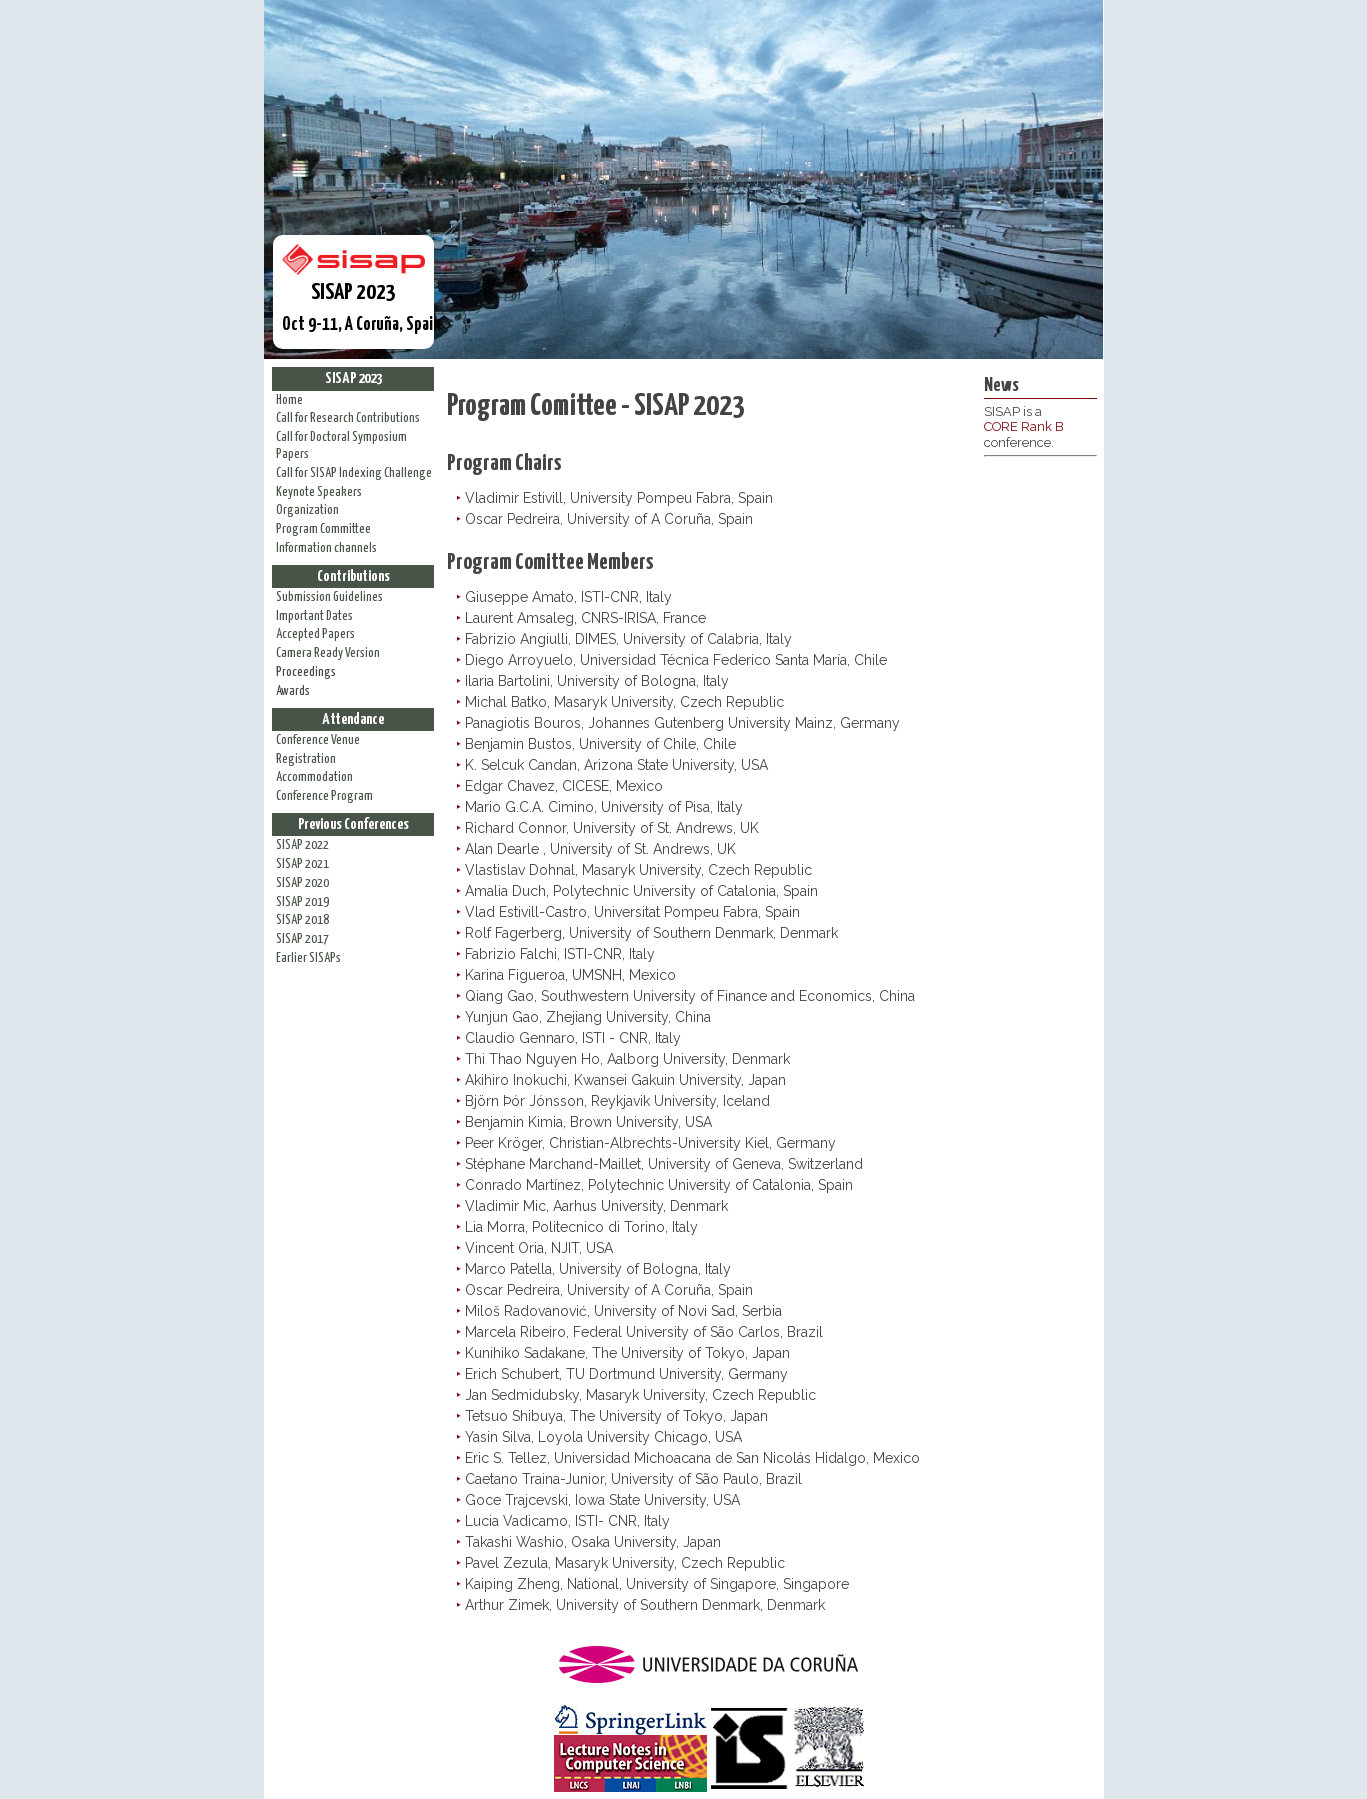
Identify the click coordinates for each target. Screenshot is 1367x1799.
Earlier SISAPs (308, 958)
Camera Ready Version (328, 653)
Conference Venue (318, 740)
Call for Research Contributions (348, 418)
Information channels (326, 548)
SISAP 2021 (302, 864)
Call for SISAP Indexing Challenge (354, 473)
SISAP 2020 (302, 883)
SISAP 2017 (302, 939)
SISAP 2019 (302, 902)
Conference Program (324, 796)
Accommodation (314, 777)
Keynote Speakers (319, 492)
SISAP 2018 (302, 920)
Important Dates (314, 616)
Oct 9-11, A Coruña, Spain (358, 289)
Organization (307, 510)
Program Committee (323, 529)
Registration (306, 759)
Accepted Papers (315, 634)
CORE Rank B (1023, 426)
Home (289, 400)
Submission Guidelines (329, 597)
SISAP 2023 (353, 378)
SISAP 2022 (302, 845)
